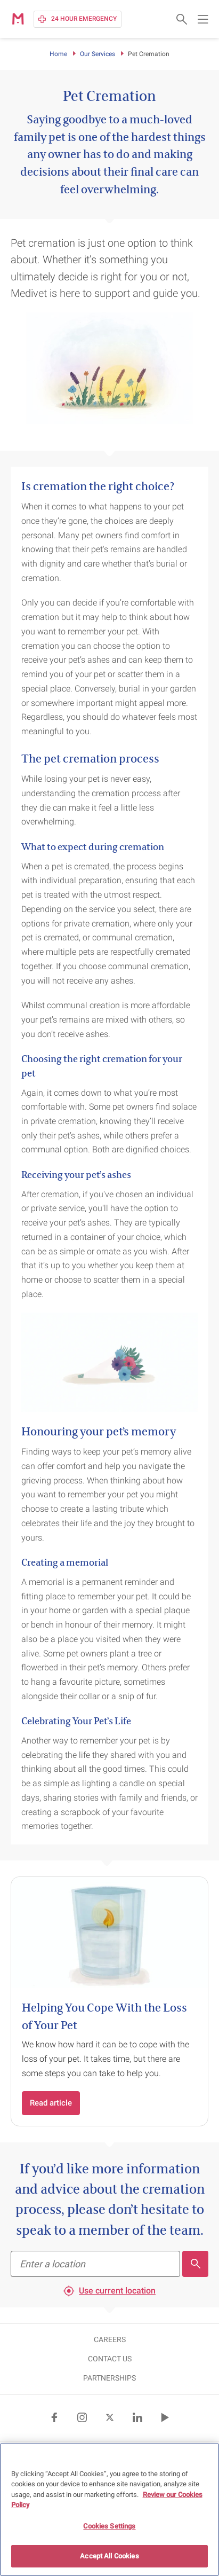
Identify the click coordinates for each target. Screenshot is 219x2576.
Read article (51, 2103)
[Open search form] (181, 19)
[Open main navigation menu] (203, 19)
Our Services (97, 54)
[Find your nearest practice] (95, 2264)
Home (58, 54)
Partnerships (109, 2378)
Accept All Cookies (109, 2557)
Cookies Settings (109, 2527)
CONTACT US (110, 2358)
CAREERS (110, 2339)
